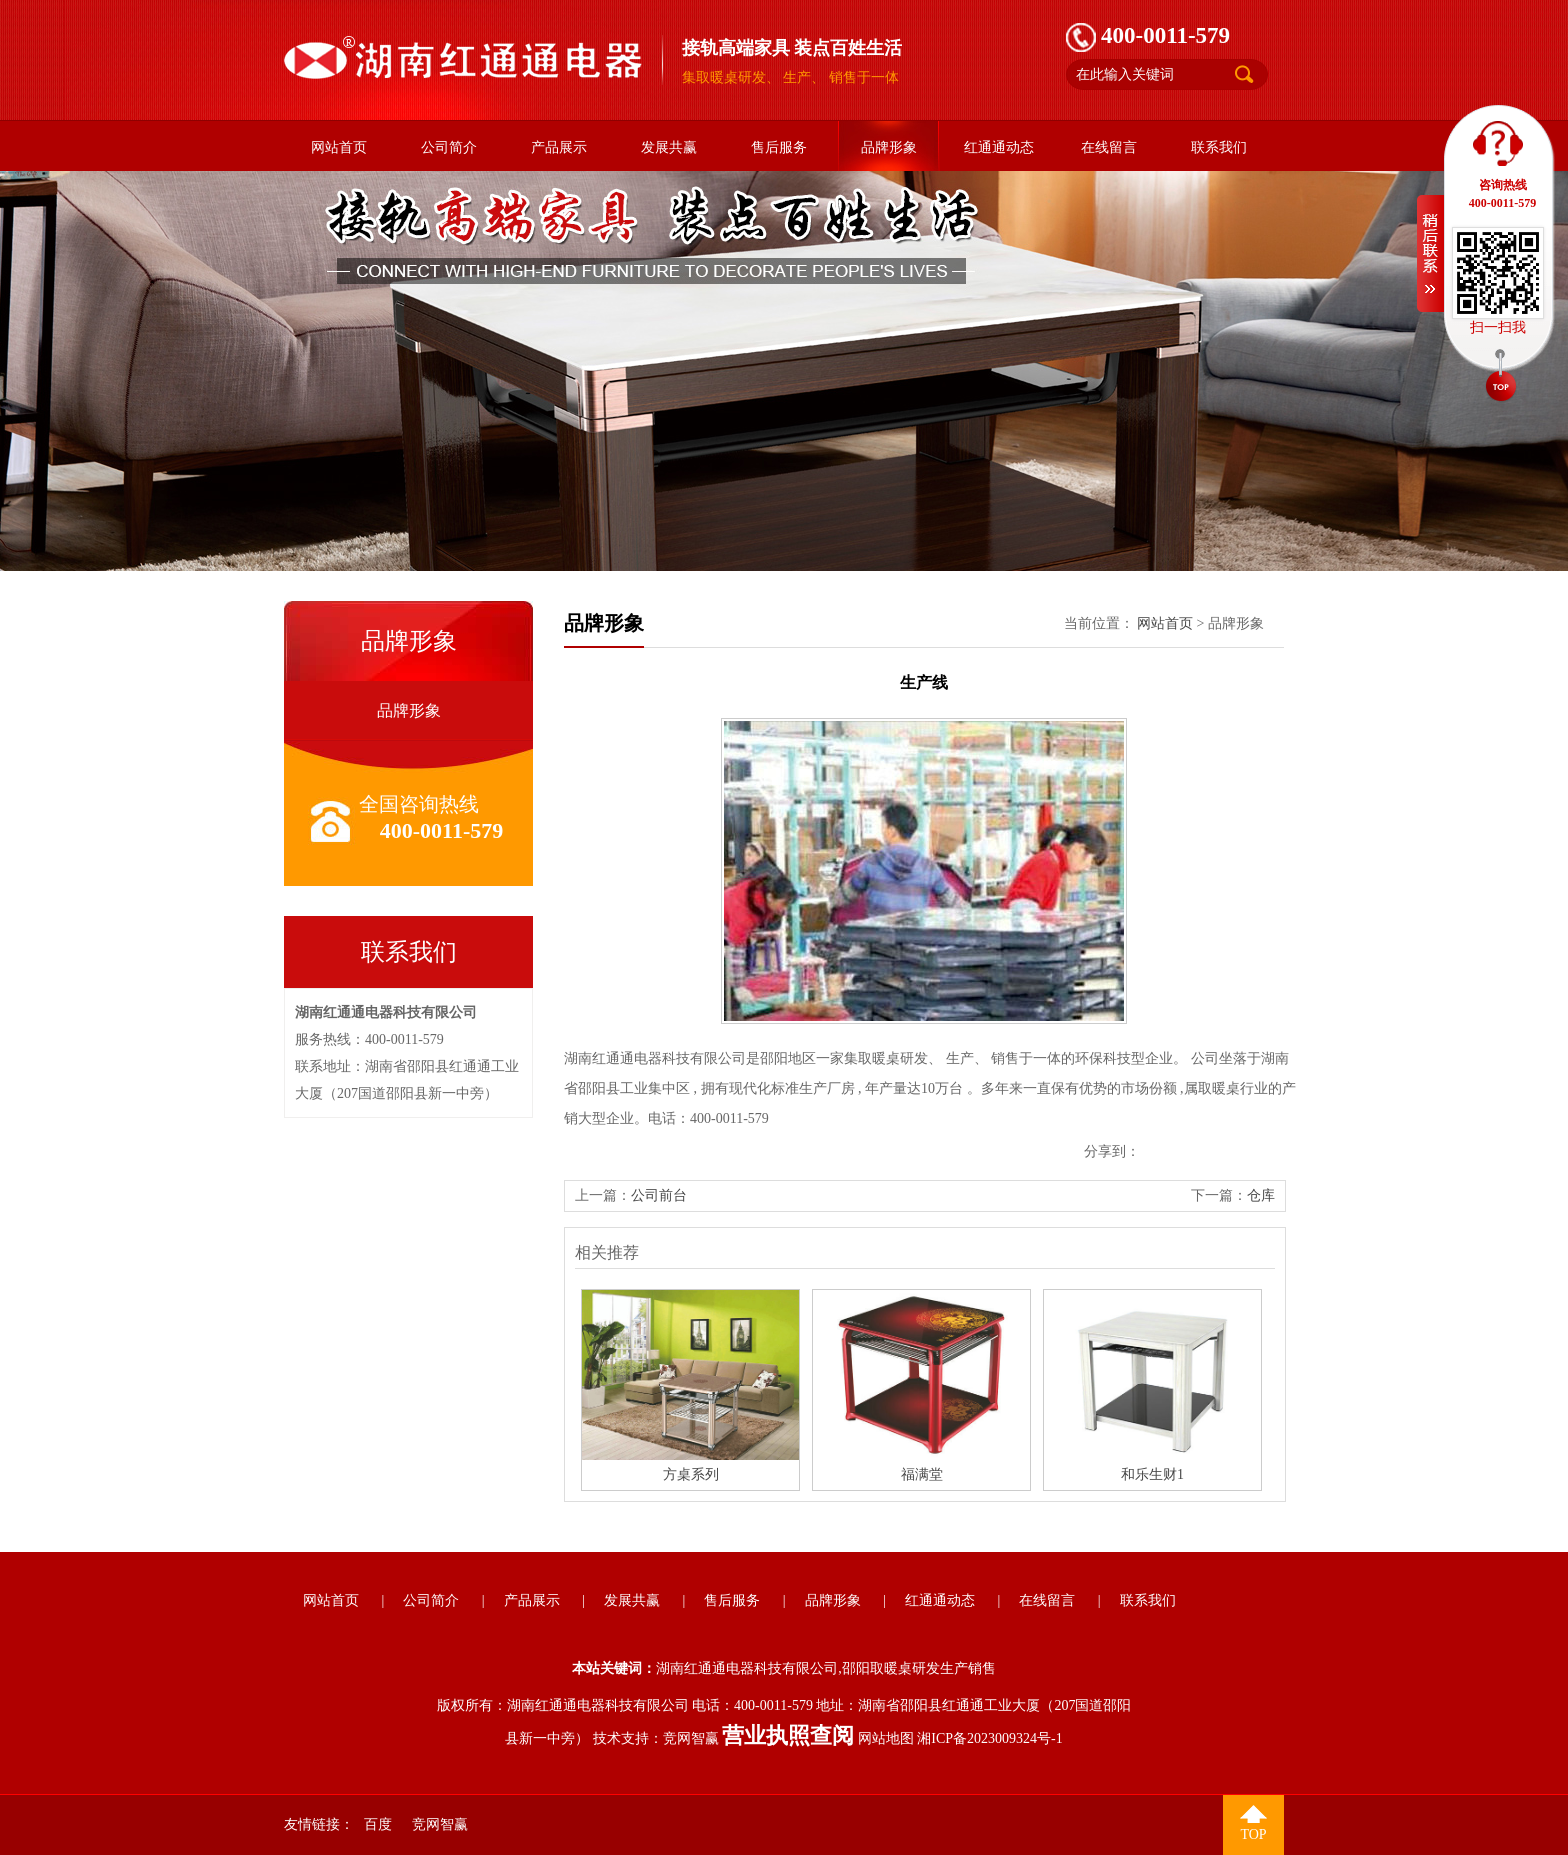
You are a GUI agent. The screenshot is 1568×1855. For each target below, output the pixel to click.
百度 (378, 1824)
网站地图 (886, 1738)
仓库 (1261, 1195)
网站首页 (339, 147)
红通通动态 (999, 147)
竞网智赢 (691, 1738)
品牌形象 (889, 147)
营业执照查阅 (788, 1735)
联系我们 (1219, 147)
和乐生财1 (1152, 1474)
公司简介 (449, 147)
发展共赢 (669, 147)
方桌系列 (691, 1474)
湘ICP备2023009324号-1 (989, 1738)
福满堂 (922, 1474)
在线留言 (1109, 147)
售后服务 (779, 147)
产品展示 (559, 147)
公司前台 (659, 1195)
